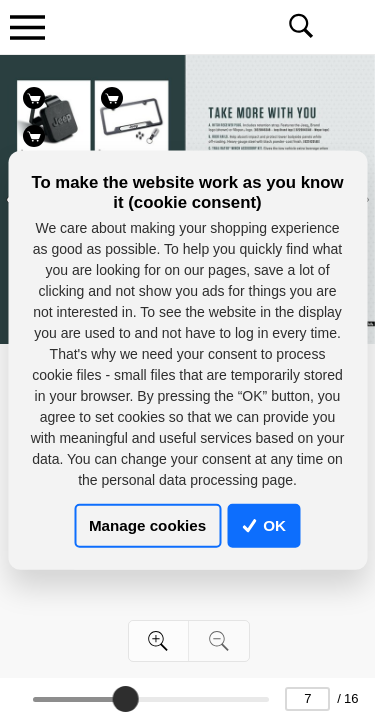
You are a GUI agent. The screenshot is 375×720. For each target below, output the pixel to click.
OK (264, 525)
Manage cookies (147, 525)
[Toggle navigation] (27, 27)
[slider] (125, 699)
